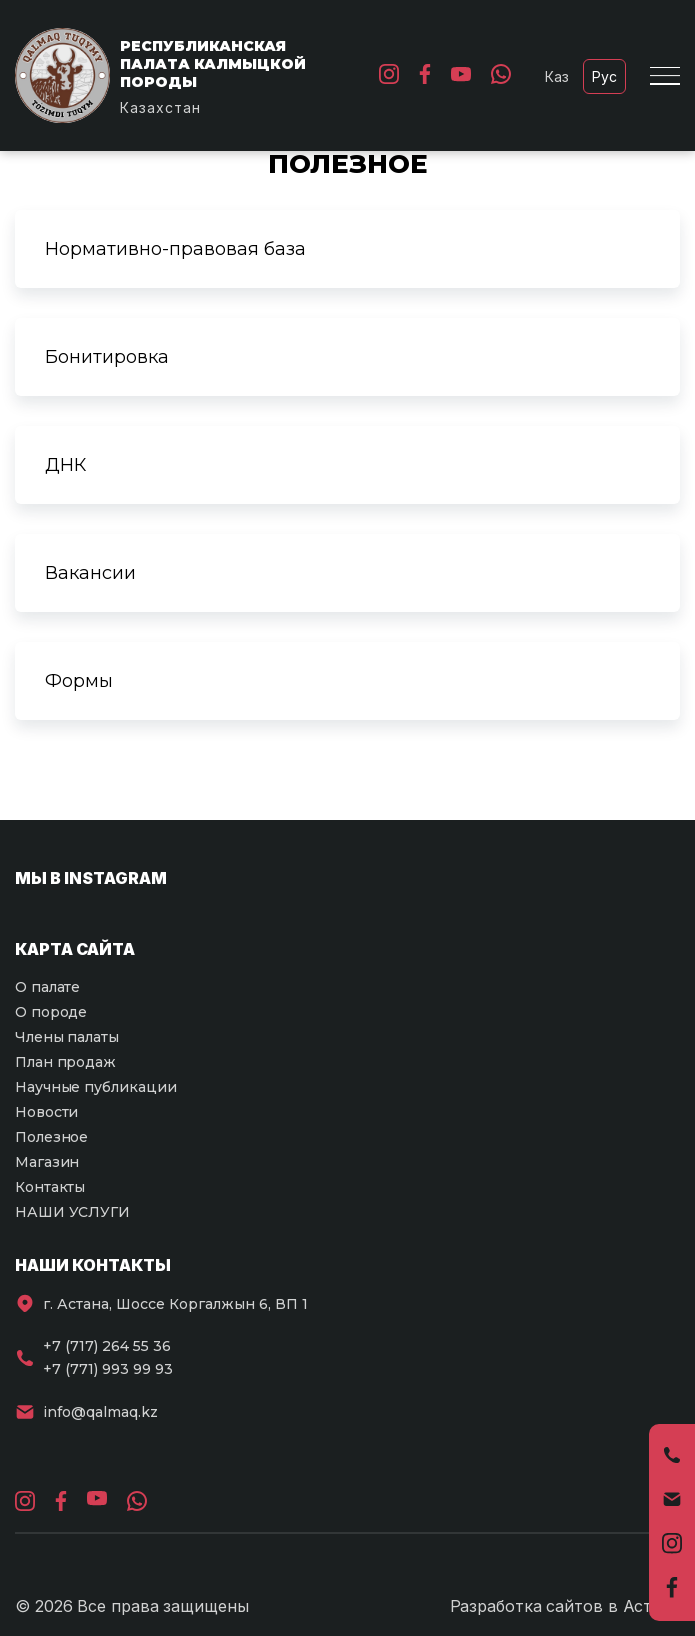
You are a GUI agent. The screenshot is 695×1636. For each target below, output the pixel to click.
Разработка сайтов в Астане (565, 1606)
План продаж (65, 1062)
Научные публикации (95, 1087)
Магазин (47, 1162)
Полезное (51, 1137)
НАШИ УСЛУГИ (72, 1212)
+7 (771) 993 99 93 (108, 1369)
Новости (46, 1112)
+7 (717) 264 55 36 (107, 1346)
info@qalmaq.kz (100, 1412)
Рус (604, 76)
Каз (557, 76)
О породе (51, 1012)
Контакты (50, 1187)
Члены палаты (67, 1037)
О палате (47, 987)
